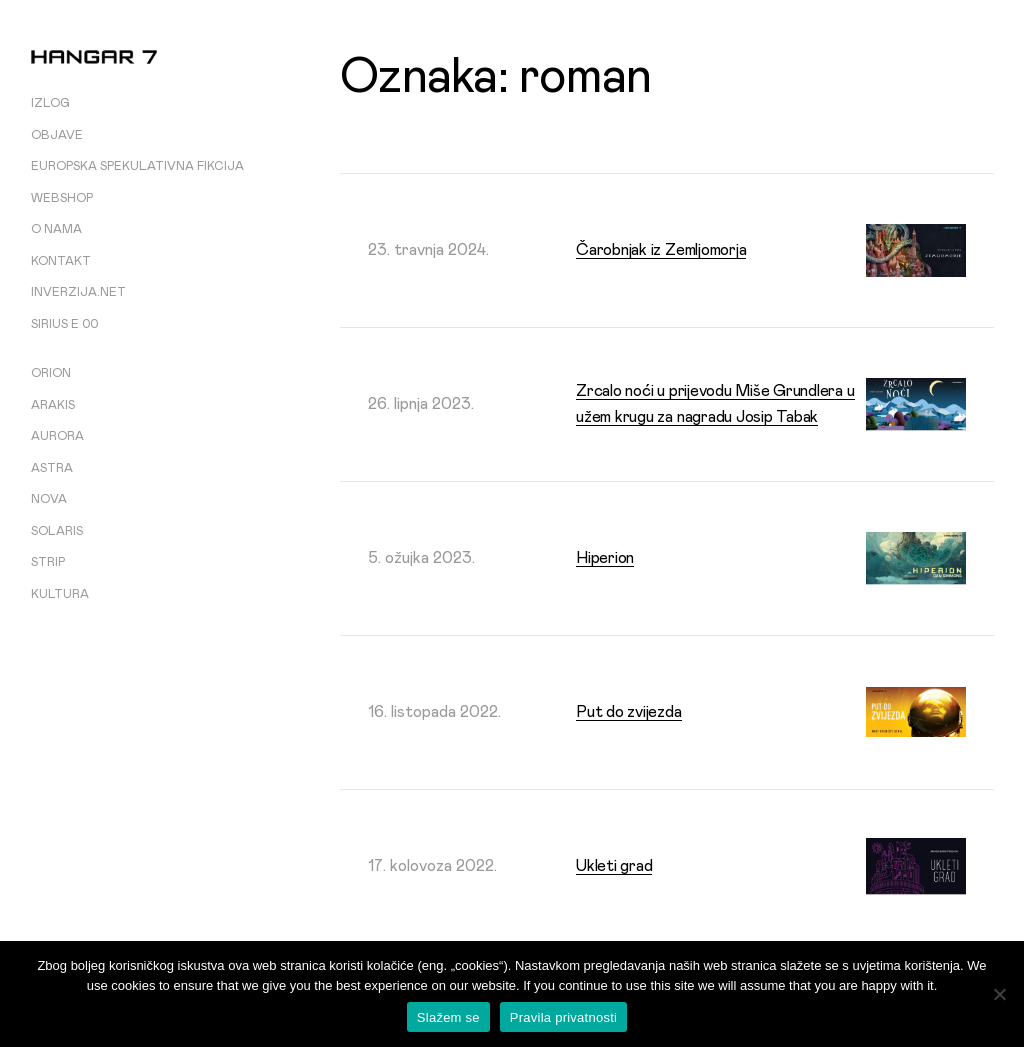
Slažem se (448, 1017)
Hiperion (605, 558)
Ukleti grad (614, 866)
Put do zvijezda (628, 712)
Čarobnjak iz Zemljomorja (661, 250)
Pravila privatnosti (563, 1017)
